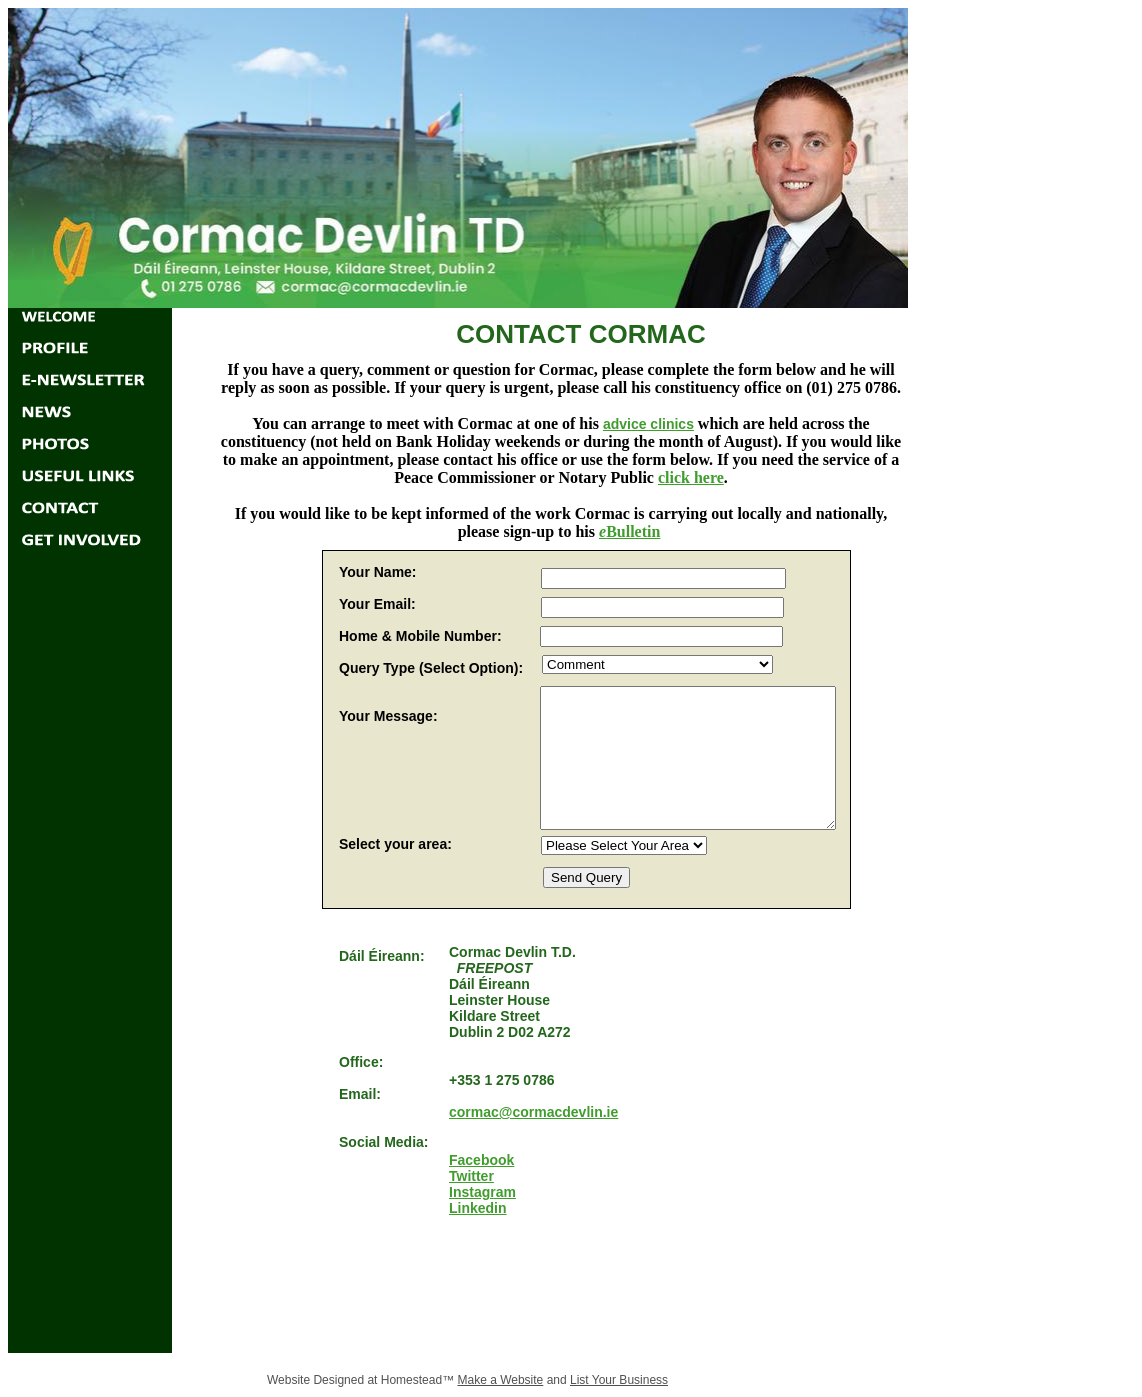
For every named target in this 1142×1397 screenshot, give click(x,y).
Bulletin (633, 531)
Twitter (471, 1176)
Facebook (481, 1160)
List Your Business (619, 1380)
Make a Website (500, 1380)
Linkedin (478, 1208)
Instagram (482, 1192)
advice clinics (648, 424)
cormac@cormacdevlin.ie (533, 1112)
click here (691, 477)
